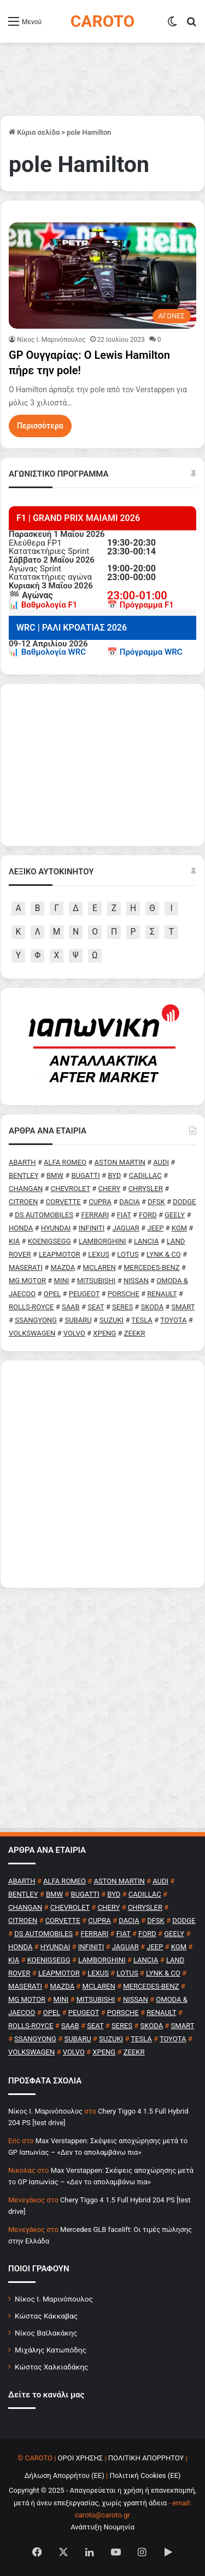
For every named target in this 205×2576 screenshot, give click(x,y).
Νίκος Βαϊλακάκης (46, 2332)
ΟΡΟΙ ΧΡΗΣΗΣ (80, 2458)
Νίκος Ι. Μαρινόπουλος (54, 2298)
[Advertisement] (102, 1474)
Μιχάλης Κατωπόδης (50, 2349)
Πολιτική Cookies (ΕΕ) (144, 2475)
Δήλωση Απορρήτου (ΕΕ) (64, 2475)
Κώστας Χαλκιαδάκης (51, 2366)
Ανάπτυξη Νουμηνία (102, 2527)
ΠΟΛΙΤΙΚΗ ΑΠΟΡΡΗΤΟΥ (146, 2458)
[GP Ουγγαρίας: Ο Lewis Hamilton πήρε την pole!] (102, 275)
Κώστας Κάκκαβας (46, 2315)
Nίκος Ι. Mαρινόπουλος (51, 340)
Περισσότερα (40, 425)
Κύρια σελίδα (34, 132)
